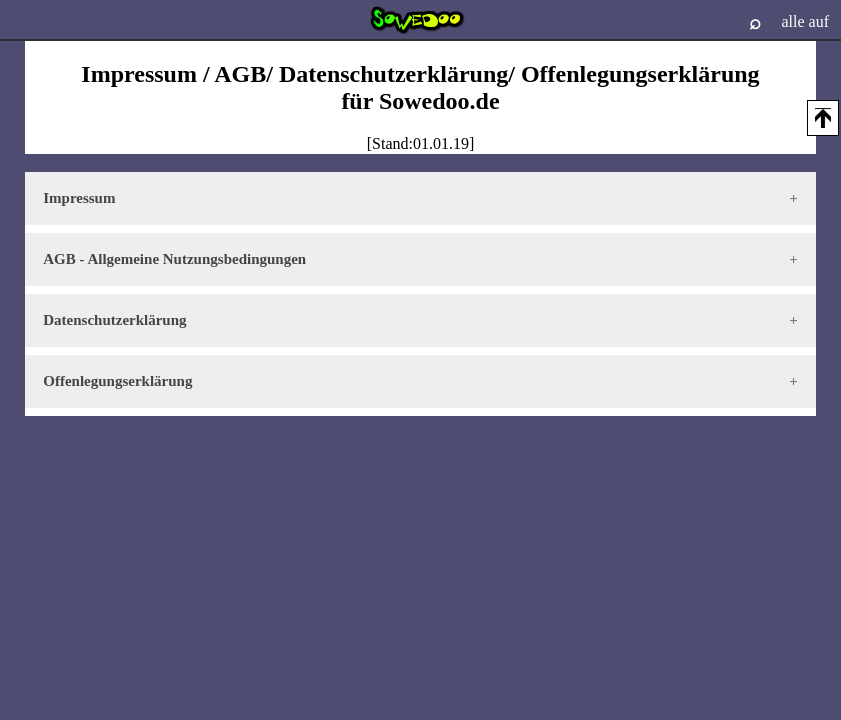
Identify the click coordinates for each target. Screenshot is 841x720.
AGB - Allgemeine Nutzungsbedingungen (174, 259)
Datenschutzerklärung (114, 320)
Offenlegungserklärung (117, 381)
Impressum (79, 198)
